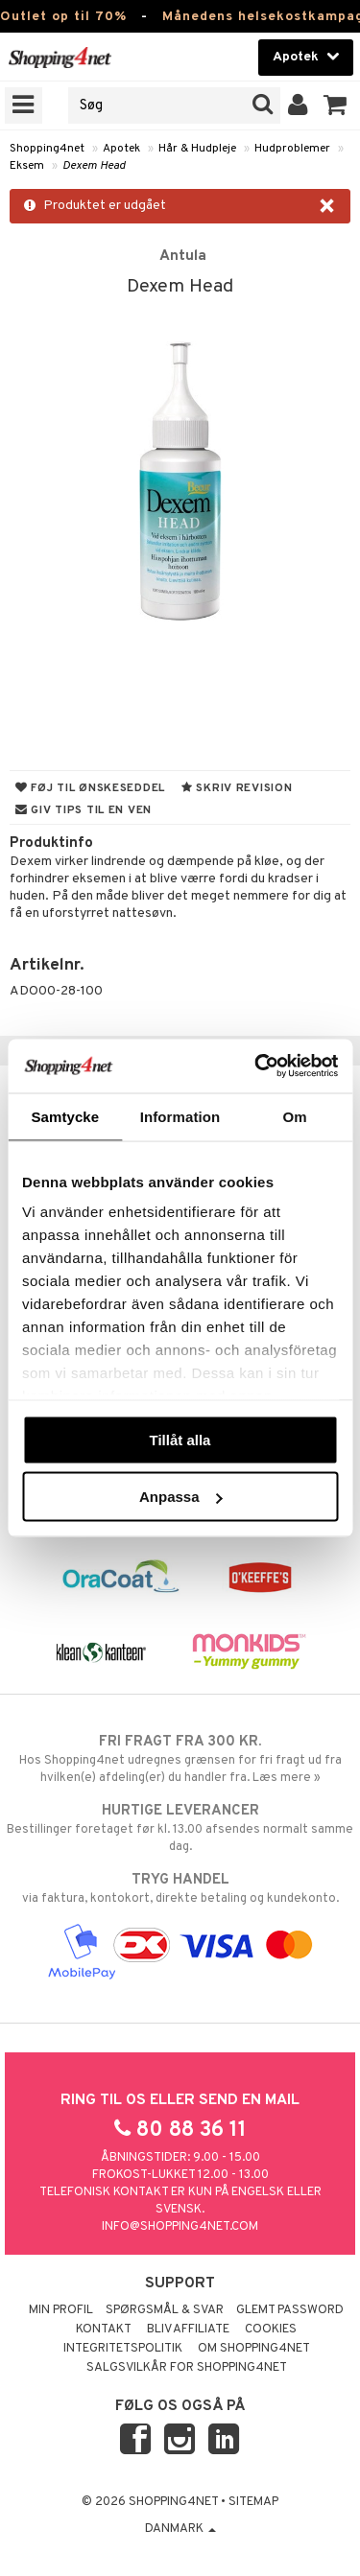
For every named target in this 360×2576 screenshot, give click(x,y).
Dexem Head (94, 166)
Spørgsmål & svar (165, 2310)
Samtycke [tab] (65, 1116)
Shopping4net (47, 148)
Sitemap (253, 2502)
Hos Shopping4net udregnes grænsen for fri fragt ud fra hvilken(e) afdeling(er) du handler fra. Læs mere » (180, 1759)
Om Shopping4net (254, 2348)
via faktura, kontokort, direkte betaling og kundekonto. (180, 1888)
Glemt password (290, 2310)
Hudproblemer (292, 148)
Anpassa (181, 1496)
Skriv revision (236, 788)
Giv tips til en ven (83, 810)
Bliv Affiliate (188, 2329)
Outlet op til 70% (63, 17)
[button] (335, 105)
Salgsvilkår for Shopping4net (186, 2368)
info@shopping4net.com (180, 2227)
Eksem (27, 166)
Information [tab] (180, 1116)
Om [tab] (295, 1116)
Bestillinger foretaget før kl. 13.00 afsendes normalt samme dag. (180, 1828)
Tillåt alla (180, 1439)
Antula (182, 256)
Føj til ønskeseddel (90, 788)
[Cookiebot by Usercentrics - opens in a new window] (256, 1066)
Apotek (121, 148)
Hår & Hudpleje (197, 148)
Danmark (180, 2529)
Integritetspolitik (122, 2348)
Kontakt (104, 2329)
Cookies (271, 2329)
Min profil (61, 2310)
